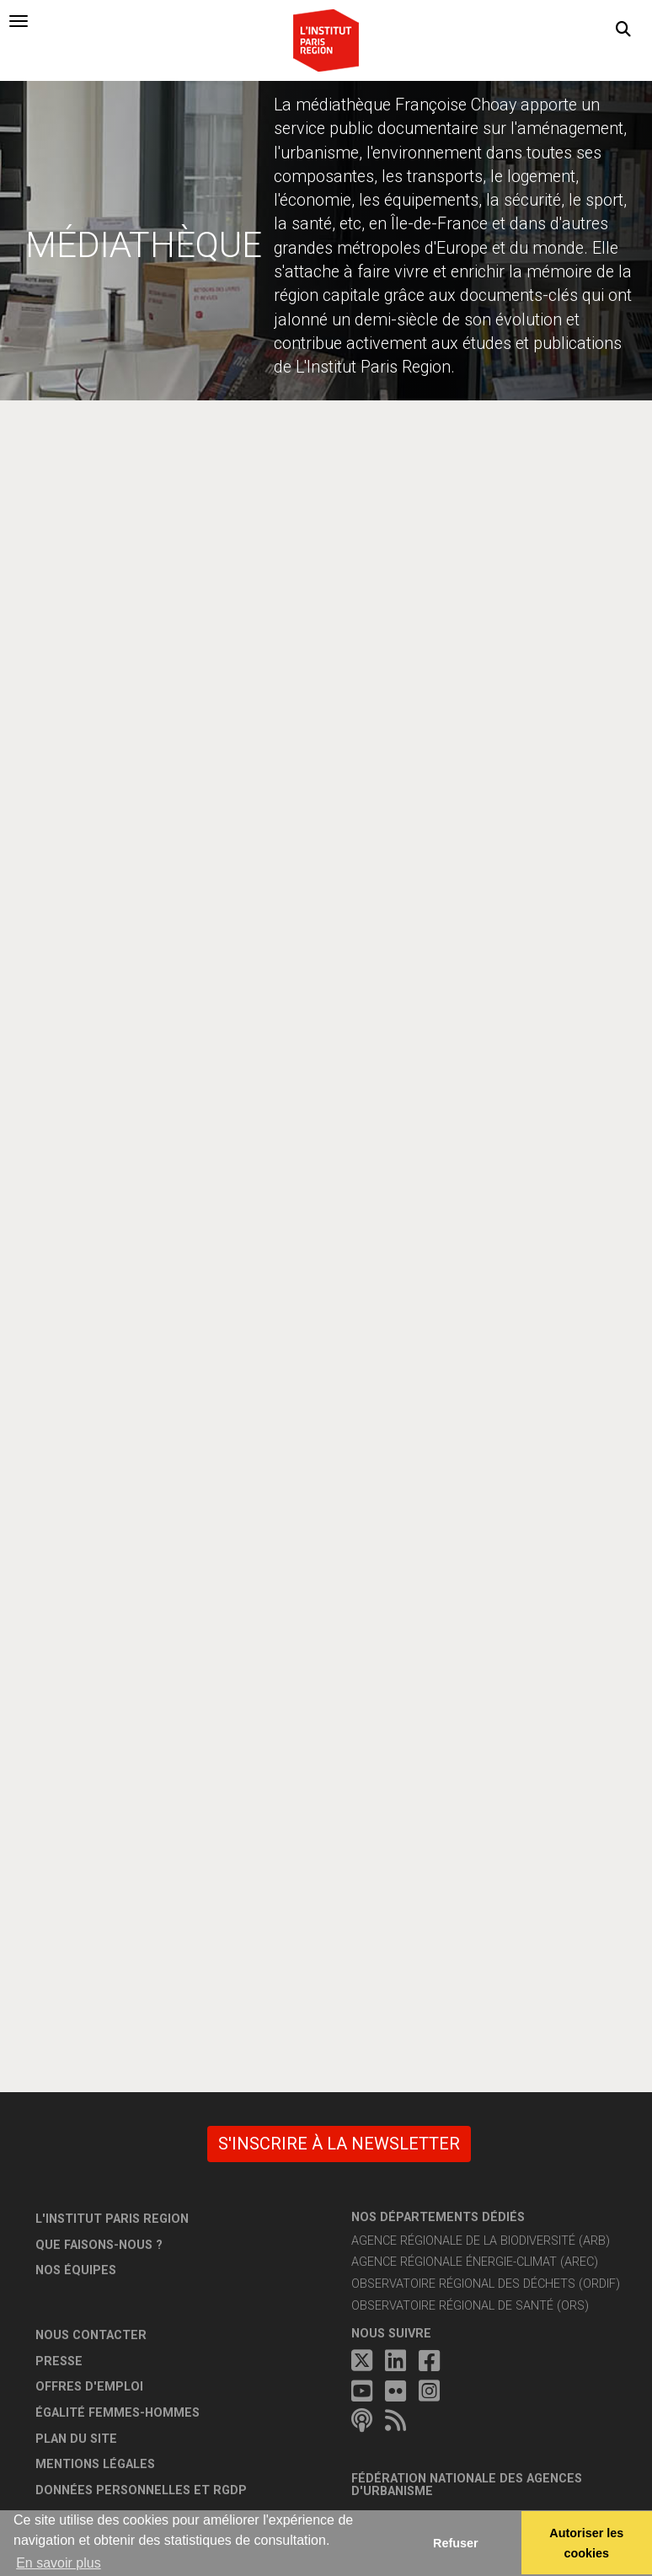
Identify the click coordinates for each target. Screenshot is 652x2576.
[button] (623, 29)
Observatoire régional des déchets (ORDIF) (485, 2284)
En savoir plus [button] (58, 2563)
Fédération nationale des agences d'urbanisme (466, 2485)
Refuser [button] (455, 2543)
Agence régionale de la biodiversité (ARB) (480, 2241)
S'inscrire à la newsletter (339, 2143)
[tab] (18, 21)
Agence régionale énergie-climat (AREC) (474, 2262)
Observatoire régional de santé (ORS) (470, 2306)
